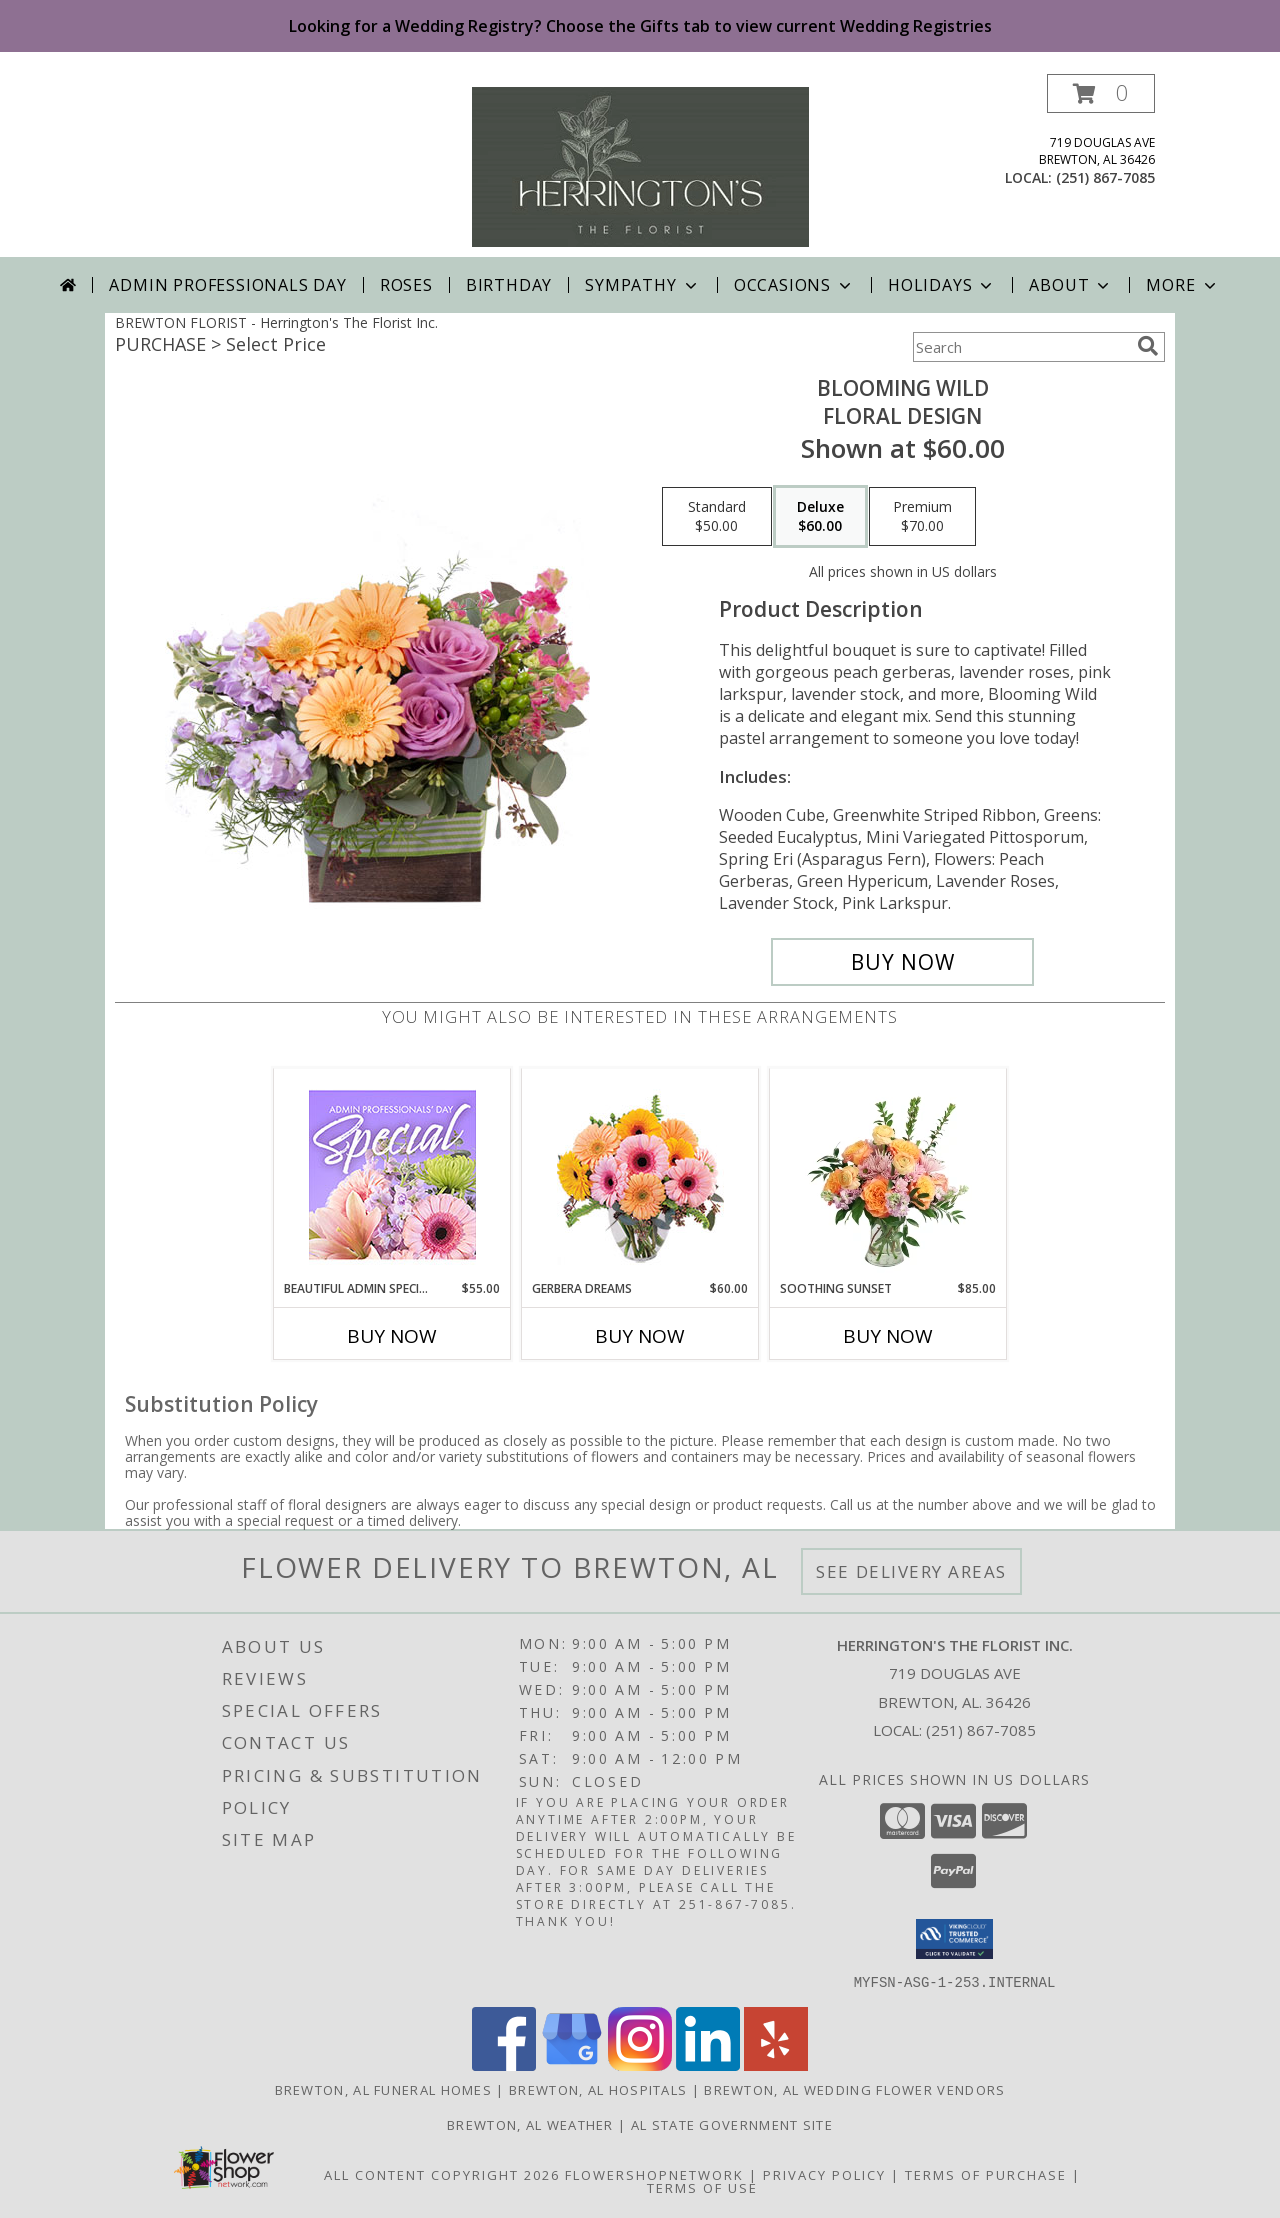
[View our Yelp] (776, 2064)
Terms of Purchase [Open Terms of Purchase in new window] (986, 2174)
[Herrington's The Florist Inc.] (640, 165)
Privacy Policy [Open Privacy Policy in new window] (824, 2174)
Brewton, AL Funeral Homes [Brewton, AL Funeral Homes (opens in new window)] (384, 2089)
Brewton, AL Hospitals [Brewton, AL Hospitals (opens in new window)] (598, 2089)
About (1071, 285)
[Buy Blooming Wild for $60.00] (902, 962)
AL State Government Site (732, 2124)
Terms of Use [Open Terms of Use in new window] (702, 2187)
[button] (1101, 93)
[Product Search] (1021, 347)
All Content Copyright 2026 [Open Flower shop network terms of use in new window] (442, 2174)
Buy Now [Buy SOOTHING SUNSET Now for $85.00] (888, 1336)
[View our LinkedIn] (708, 2064)
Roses (406, 285)
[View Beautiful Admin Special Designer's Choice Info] (392, 1174)
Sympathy (642, 285)
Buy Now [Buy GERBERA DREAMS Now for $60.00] (640, 1336)
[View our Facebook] (504, 2064)
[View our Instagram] (640, 2064)
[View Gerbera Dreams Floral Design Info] (640, 1174)
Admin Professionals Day (227, 285)
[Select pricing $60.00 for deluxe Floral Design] (820, 517)
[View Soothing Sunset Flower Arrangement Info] (888, 1174)
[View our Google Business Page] (572, 2064)
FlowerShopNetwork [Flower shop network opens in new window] (654, 2174)
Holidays (942, 285)
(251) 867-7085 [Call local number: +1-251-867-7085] (1105, 177)
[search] (1148, 346)
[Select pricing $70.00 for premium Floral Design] (922, 517)
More (1182, 285)
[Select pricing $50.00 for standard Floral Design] (717, 517)
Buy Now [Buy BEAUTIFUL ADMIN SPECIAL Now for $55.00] (392, 1336)
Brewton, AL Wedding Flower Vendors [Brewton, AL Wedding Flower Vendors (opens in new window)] (854, 2089)
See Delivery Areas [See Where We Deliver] (911, 1571)
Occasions (794, 285)
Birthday (509, 285)
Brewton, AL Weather (530, 2124)
